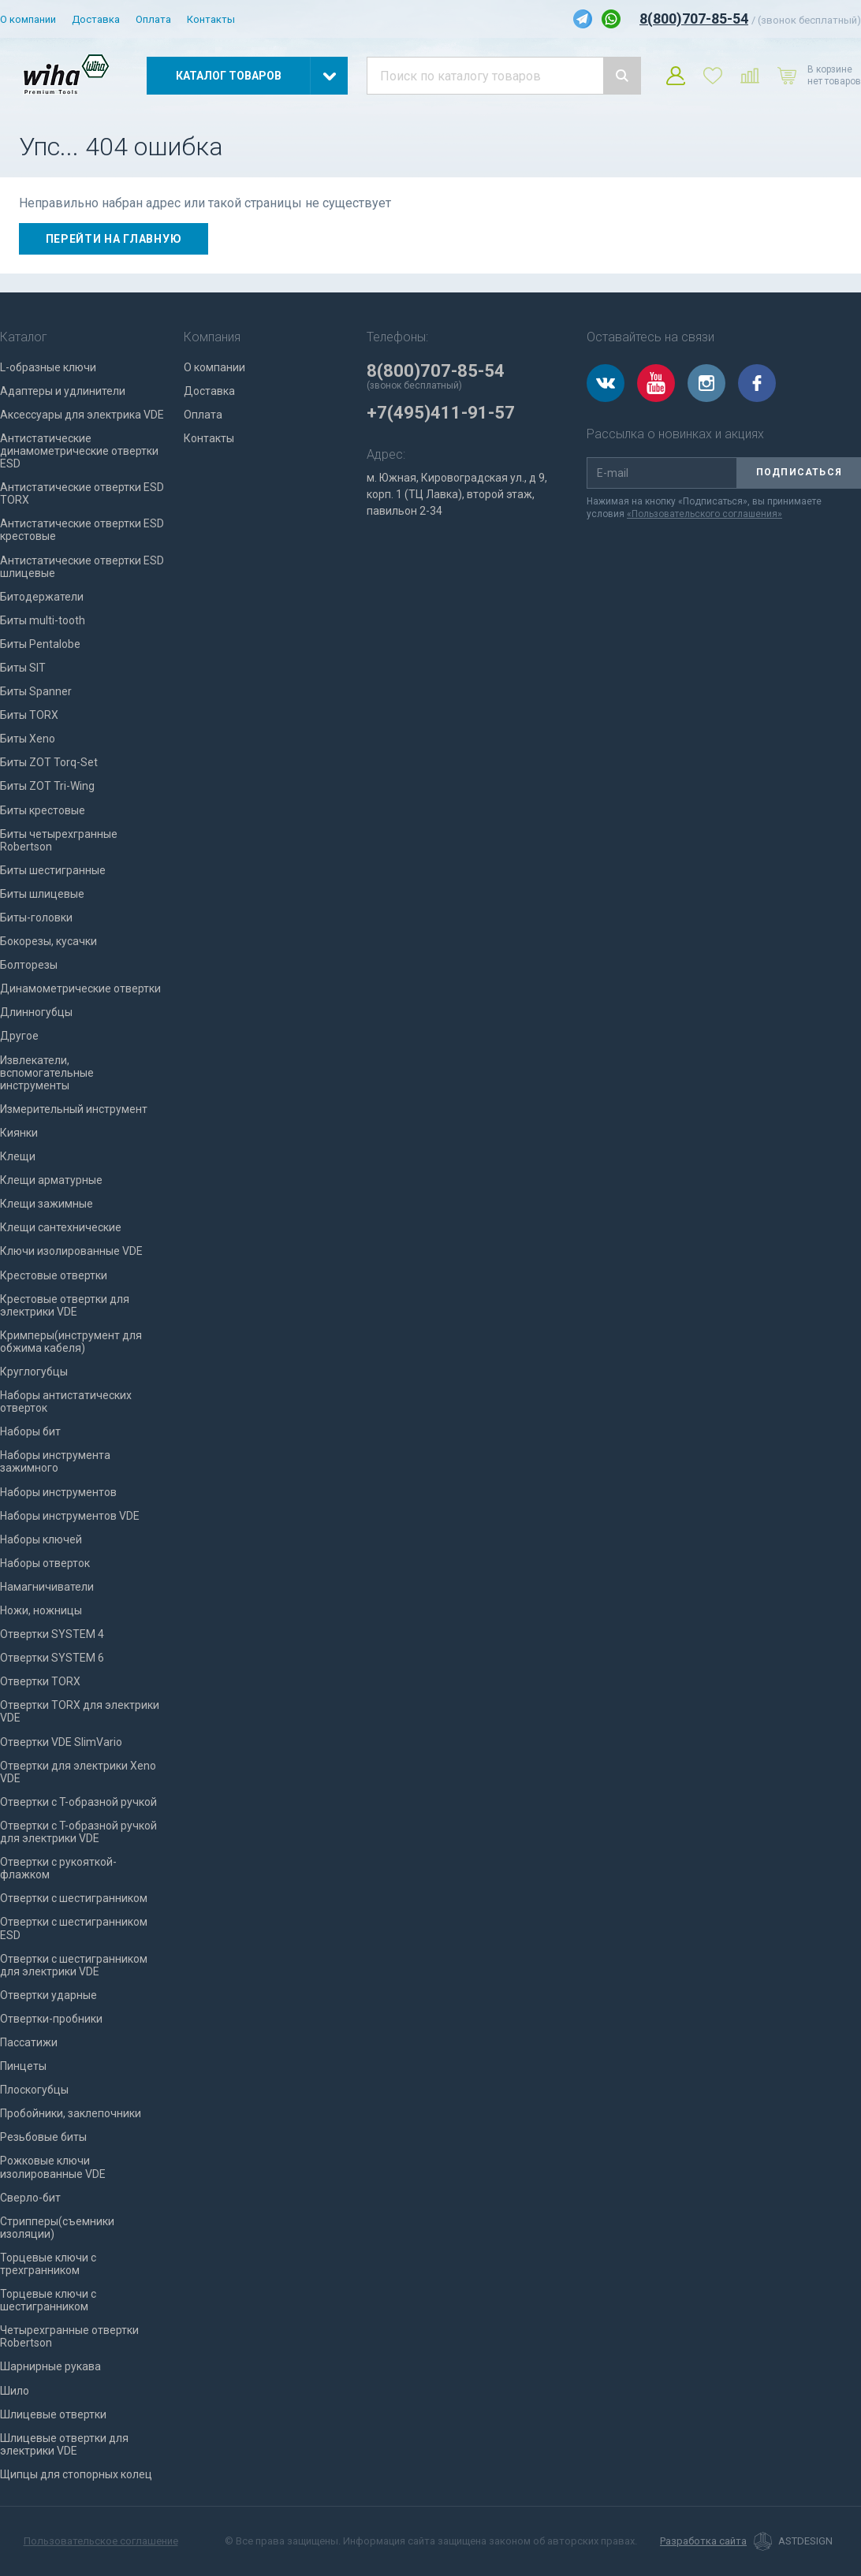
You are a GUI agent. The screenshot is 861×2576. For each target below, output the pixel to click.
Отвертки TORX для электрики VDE (79, 1711)
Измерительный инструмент (73, 1109)
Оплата (153, 19)
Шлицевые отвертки (53, 2414)
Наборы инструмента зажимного (55, 1461)
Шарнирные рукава (50, 2366)
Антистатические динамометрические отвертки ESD (79, 451)
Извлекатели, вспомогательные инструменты (47, 1073)
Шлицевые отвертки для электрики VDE (64, 2444)
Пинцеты (23, 2066)
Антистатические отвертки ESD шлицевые (82, 566)
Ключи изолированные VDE (71, 1251)
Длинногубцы (36, 1012)
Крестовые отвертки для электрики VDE (64, 1305)
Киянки (19, 1132)
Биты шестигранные (53, 870)
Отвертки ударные (48, 1995)
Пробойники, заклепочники (70, 2113)
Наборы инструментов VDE (70, 1515)
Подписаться (799, 472)
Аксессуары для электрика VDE (82, 414)
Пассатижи (29, 2042)
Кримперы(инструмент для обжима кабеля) (71, 1341)
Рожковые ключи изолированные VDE (53, 2167)
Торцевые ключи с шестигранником (48, 2300)
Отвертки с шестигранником (73, 1898)
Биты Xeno (27, 738)
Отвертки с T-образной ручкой (78, 1802)
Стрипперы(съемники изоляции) (57, 2227)
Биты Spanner (36, 691)
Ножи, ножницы (41, 1610)
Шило (14, 2390)
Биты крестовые (42, 810)
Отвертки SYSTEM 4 (52, 1634)
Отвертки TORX (40, 1681)
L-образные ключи (48, 367)
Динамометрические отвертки (80, 988)
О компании (28, 19)
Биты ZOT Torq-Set (49, 762)
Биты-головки (36, 917)
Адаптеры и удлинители (62, 391)
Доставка (96, 19)
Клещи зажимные (46, 1203)
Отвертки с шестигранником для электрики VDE (73, 1965)
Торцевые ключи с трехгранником (48, 2263)
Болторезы (29, 965)
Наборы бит (30, 1431)
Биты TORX (29, 715)
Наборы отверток (45, 1563)
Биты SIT (23, 667)
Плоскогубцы (34, 2089)
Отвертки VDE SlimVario (61, 1742)
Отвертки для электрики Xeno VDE (78, 1772)
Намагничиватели (47, 1586)
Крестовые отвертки (53, 1275)
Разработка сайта (703, 2541)
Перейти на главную (114, 239)
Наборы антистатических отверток (66, 1401)
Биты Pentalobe (40, 644)
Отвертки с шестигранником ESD (73, 1928)
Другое (19, 1035)
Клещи (17, 1156)
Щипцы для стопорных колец (76, 2474)
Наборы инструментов (58, 1492)
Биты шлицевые (42, 894)
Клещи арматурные (51, 1180)
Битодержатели (42, 596)
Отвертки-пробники (51, 2018)
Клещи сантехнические (60, 1227)
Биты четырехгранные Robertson (58, 840)
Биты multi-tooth (42, 620)
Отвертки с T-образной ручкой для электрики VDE (78, 1832)
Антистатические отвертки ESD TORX (82, 493)
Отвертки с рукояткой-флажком (58, 1868)
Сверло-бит (30, 2197)
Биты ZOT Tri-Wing (47, 786)
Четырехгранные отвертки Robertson (69, 2336)
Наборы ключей (41, 1539)
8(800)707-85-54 (693, 18)
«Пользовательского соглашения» (704, 513)
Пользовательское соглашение (101, 2541)
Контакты (211, 19)
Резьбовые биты (43, 2137)
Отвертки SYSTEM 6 (52, 1657)
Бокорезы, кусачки (48, 941)
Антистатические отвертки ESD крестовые (82, 529)
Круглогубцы (34, 1371)
